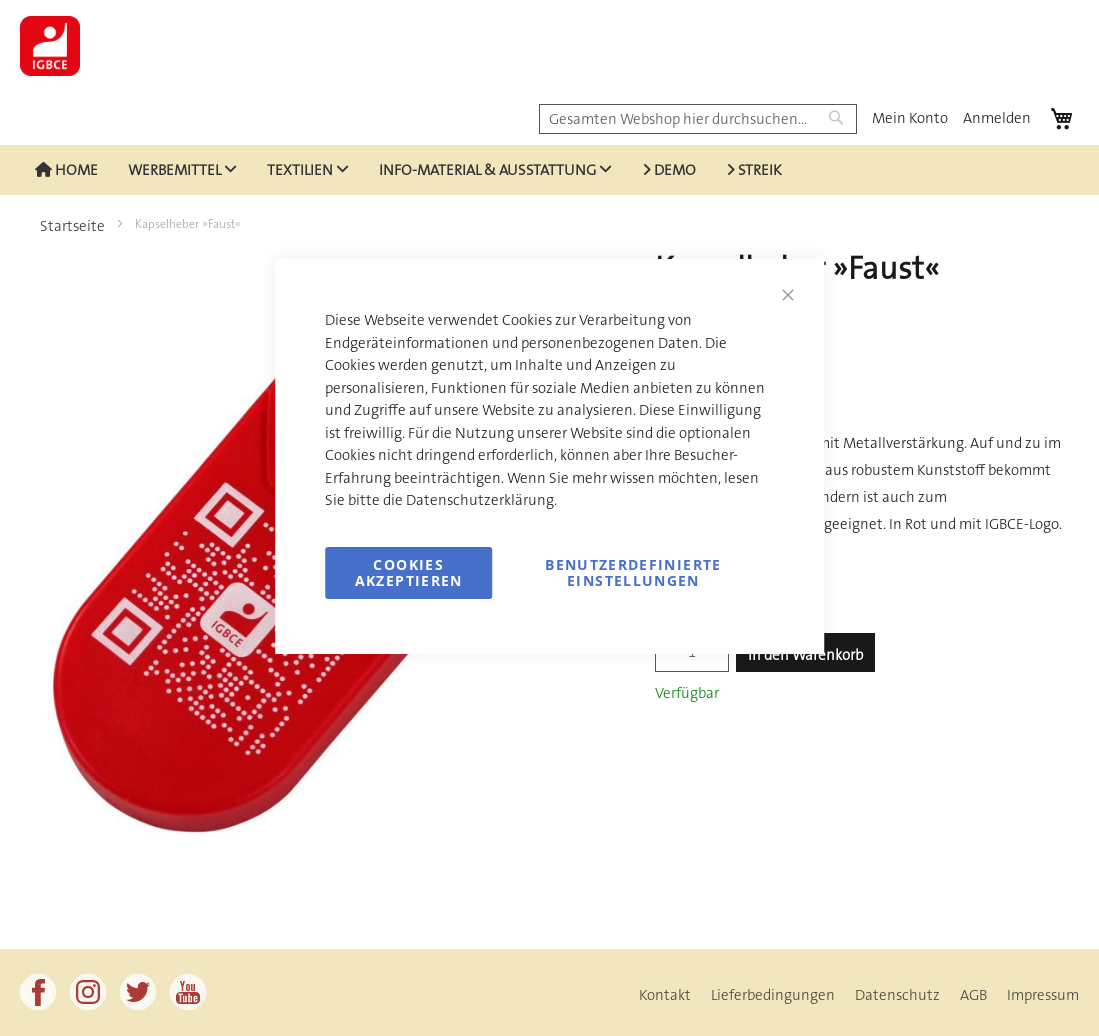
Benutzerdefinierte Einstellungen (633, 572)
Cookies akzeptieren (409, 572)
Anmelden (997, 118)
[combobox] (698, 119)
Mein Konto (910, 118)
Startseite (72, 226)
